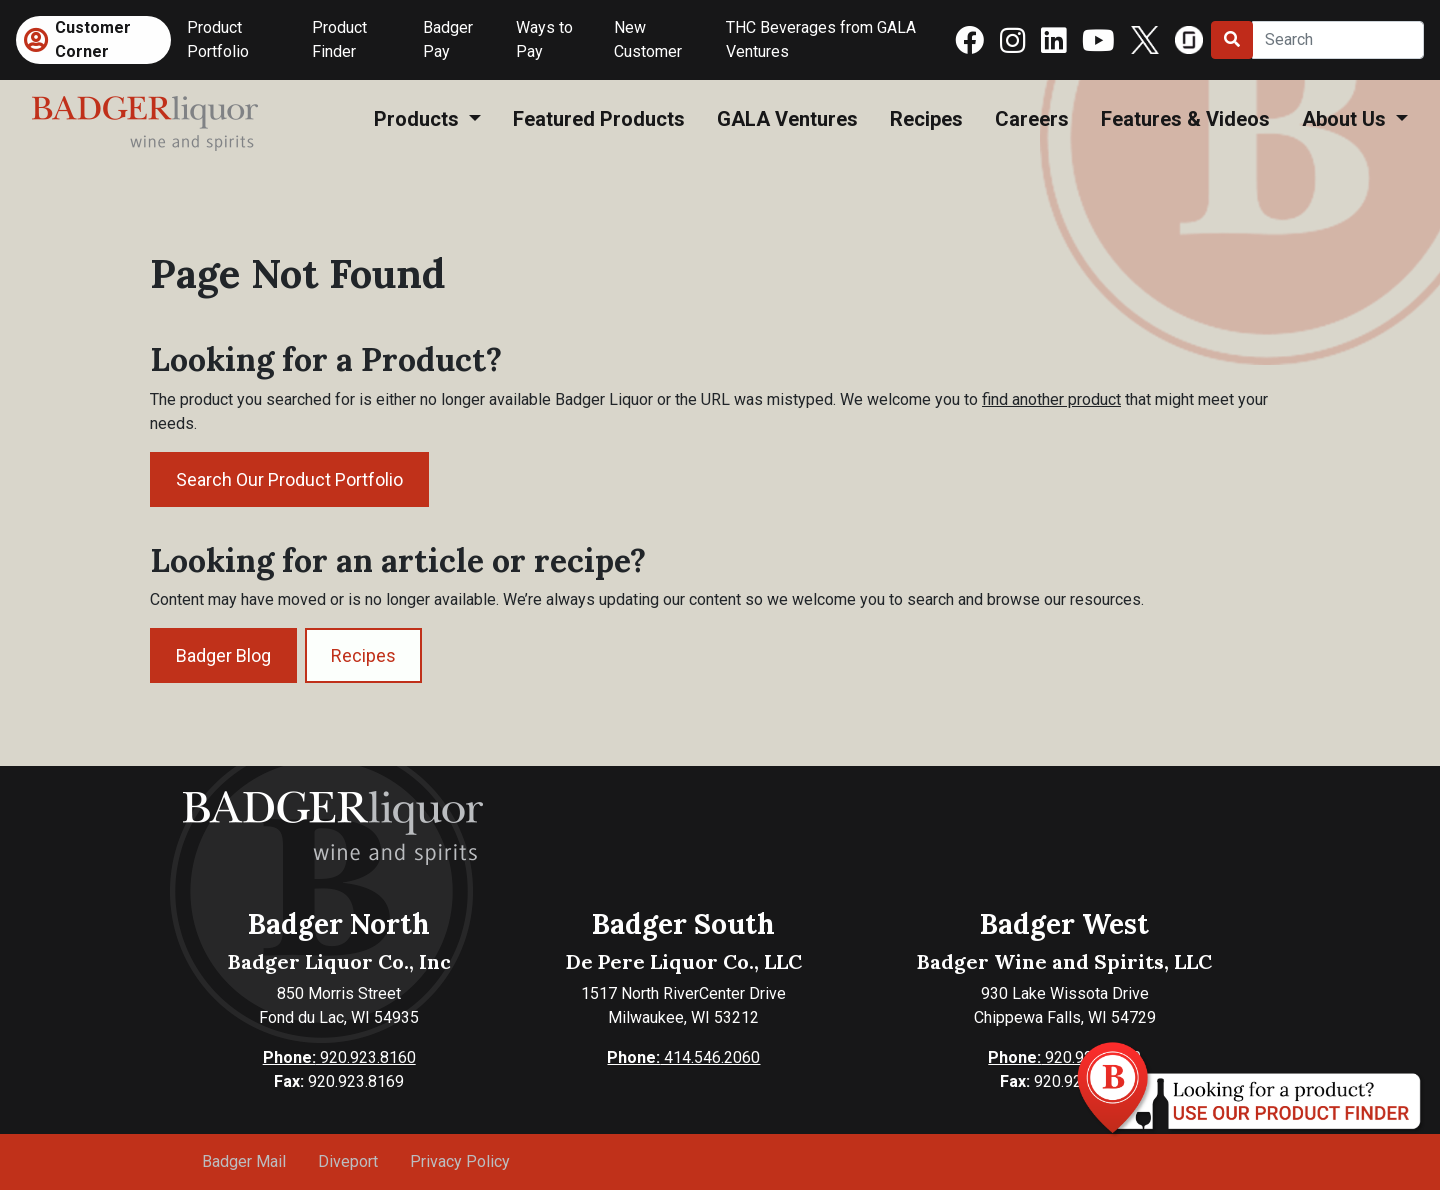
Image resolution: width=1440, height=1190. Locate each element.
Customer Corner (93, 39)
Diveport (348, 1161)
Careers (1032, 119)
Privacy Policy (460, 1161)
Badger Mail (244, 1161)
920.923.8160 (339, 1057)
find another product (1051, 399)
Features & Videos (1185, 119)
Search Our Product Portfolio (289, 479)
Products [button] (419, 119)
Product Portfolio (218, 39)
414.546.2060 (683, 1057)
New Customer (648, 39)
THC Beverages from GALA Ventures (821, 39)
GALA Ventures (787, 119)
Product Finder (339, 39)
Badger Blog (223, 655)
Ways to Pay (544, 39)
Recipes (926, 119)
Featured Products (599, 119)
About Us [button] (1346, 119)
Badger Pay (448, 39)
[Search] (1338, 40)
